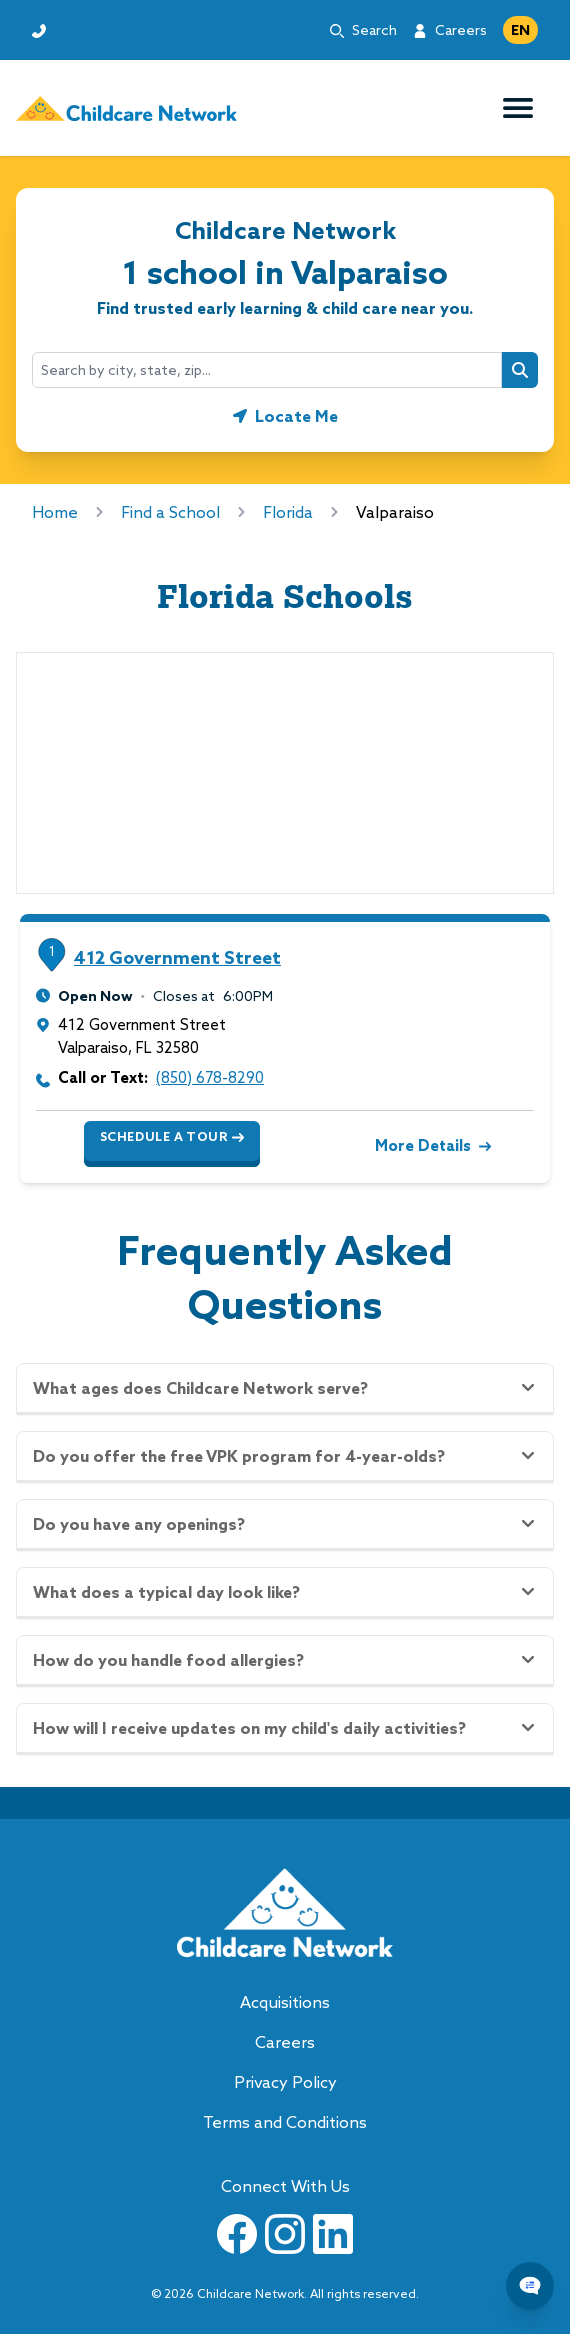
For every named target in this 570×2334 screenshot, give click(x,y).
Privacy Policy (285, 2082)
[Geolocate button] (285, 416)
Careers (461, 30)
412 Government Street (177, 957)
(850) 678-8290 (210, 1077)
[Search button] (520, 370)
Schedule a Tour (172, 1137)
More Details (431, 1145)
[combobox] (267, 370)
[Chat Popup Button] (530, 2286)
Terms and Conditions (285, 2122)
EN (520, 30)
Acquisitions (285, 2002)
